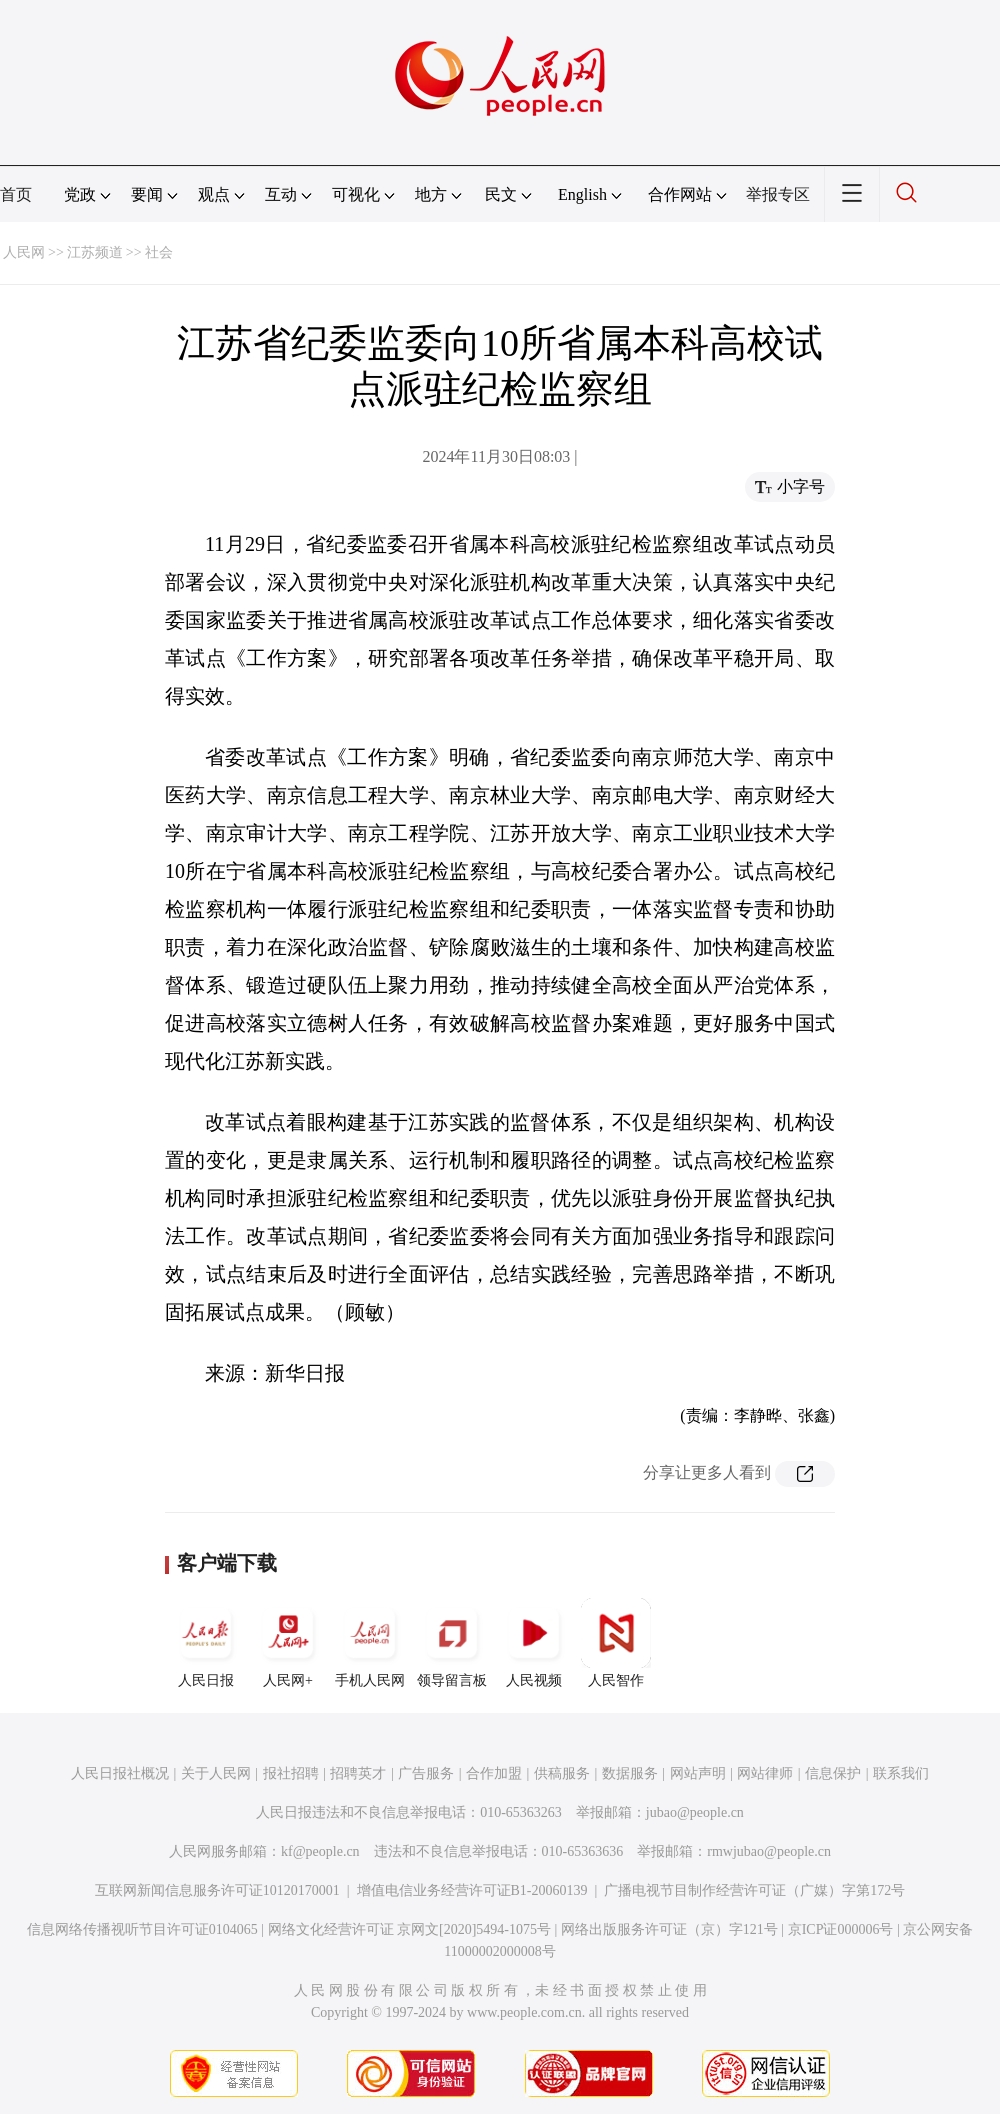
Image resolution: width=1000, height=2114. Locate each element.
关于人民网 (216, 1773)
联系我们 (901, 1773)
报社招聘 (291, 1773)
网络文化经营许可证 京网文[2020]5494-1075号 (410, 1929)
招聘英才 (358, 1773)
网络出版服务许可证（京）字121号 (669, 1929)
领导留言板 (452, 1643)
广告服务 (426, 1773)
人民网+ (288, 1643)
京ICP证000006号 (841, 1929)
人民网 (24, 252)
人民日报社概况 (120, 1773)
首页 (16, 194)
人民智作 (616, 1643)
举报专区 (778, 194)
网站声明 (698, 1773)
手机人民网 (370, 1643)
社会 (159, 252)
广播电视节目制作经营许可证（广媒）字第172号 (754, 1890)
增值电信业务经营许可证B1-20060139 (472, 1890)
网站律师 (765, 1773)
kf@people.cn (320, 1851)
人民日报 (206, 1643)
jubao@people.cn (695, 1812)
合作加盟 (494, 1773)
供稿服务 (562, 1773)
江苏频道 (95, 252)
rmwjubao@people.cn (769, 1851)
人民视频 (534, 1643)
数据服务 (630, 1773)
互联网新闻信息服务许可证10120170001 (217, 1890)
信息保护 (833, 1773)
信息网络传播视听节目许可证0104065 (142, 1929)
